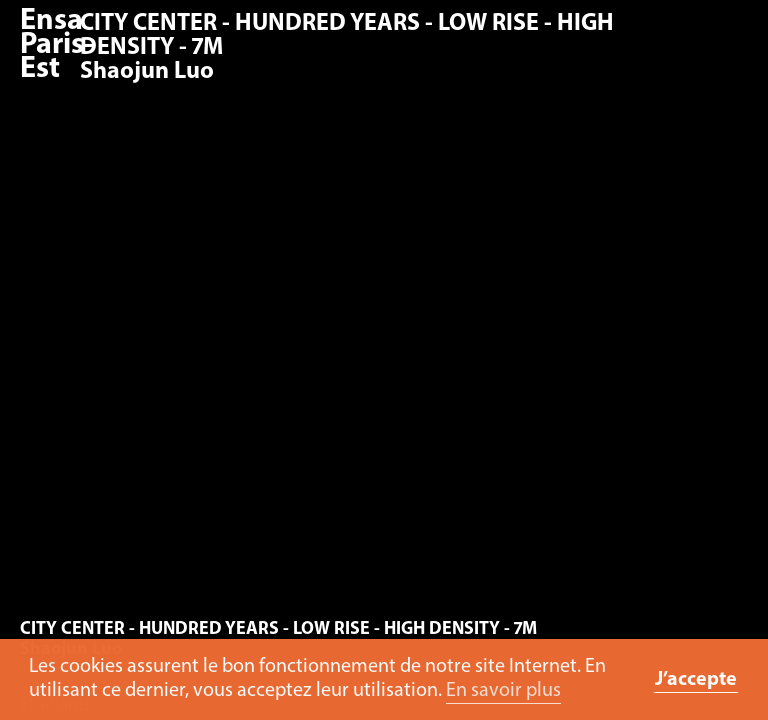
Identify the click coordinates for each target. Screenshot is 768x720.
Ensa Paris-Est (57, 45)
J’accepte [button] (696, 680)
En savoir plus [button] (503, 691)
